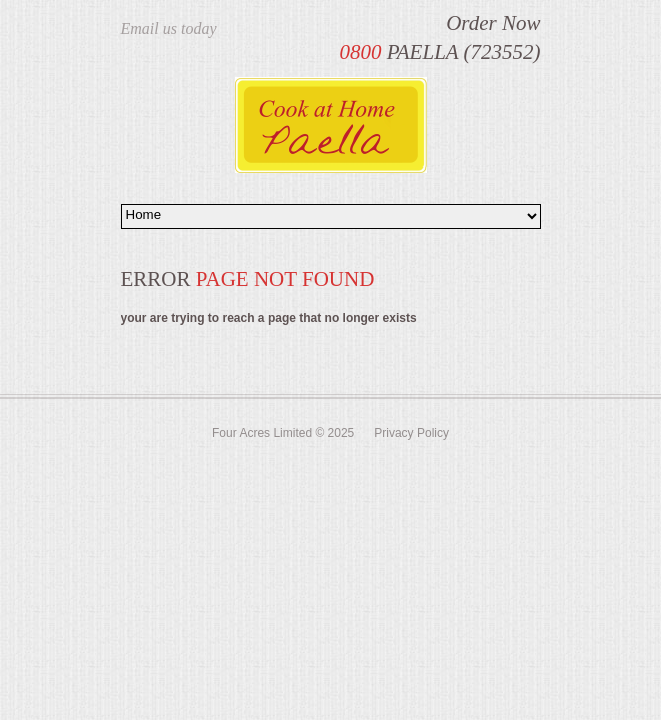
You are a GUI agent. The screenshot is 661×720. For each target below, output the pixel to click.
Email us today (169, 28)
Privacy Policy (411, 433)
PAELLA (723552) (439, 52)
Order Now (493, 23)
